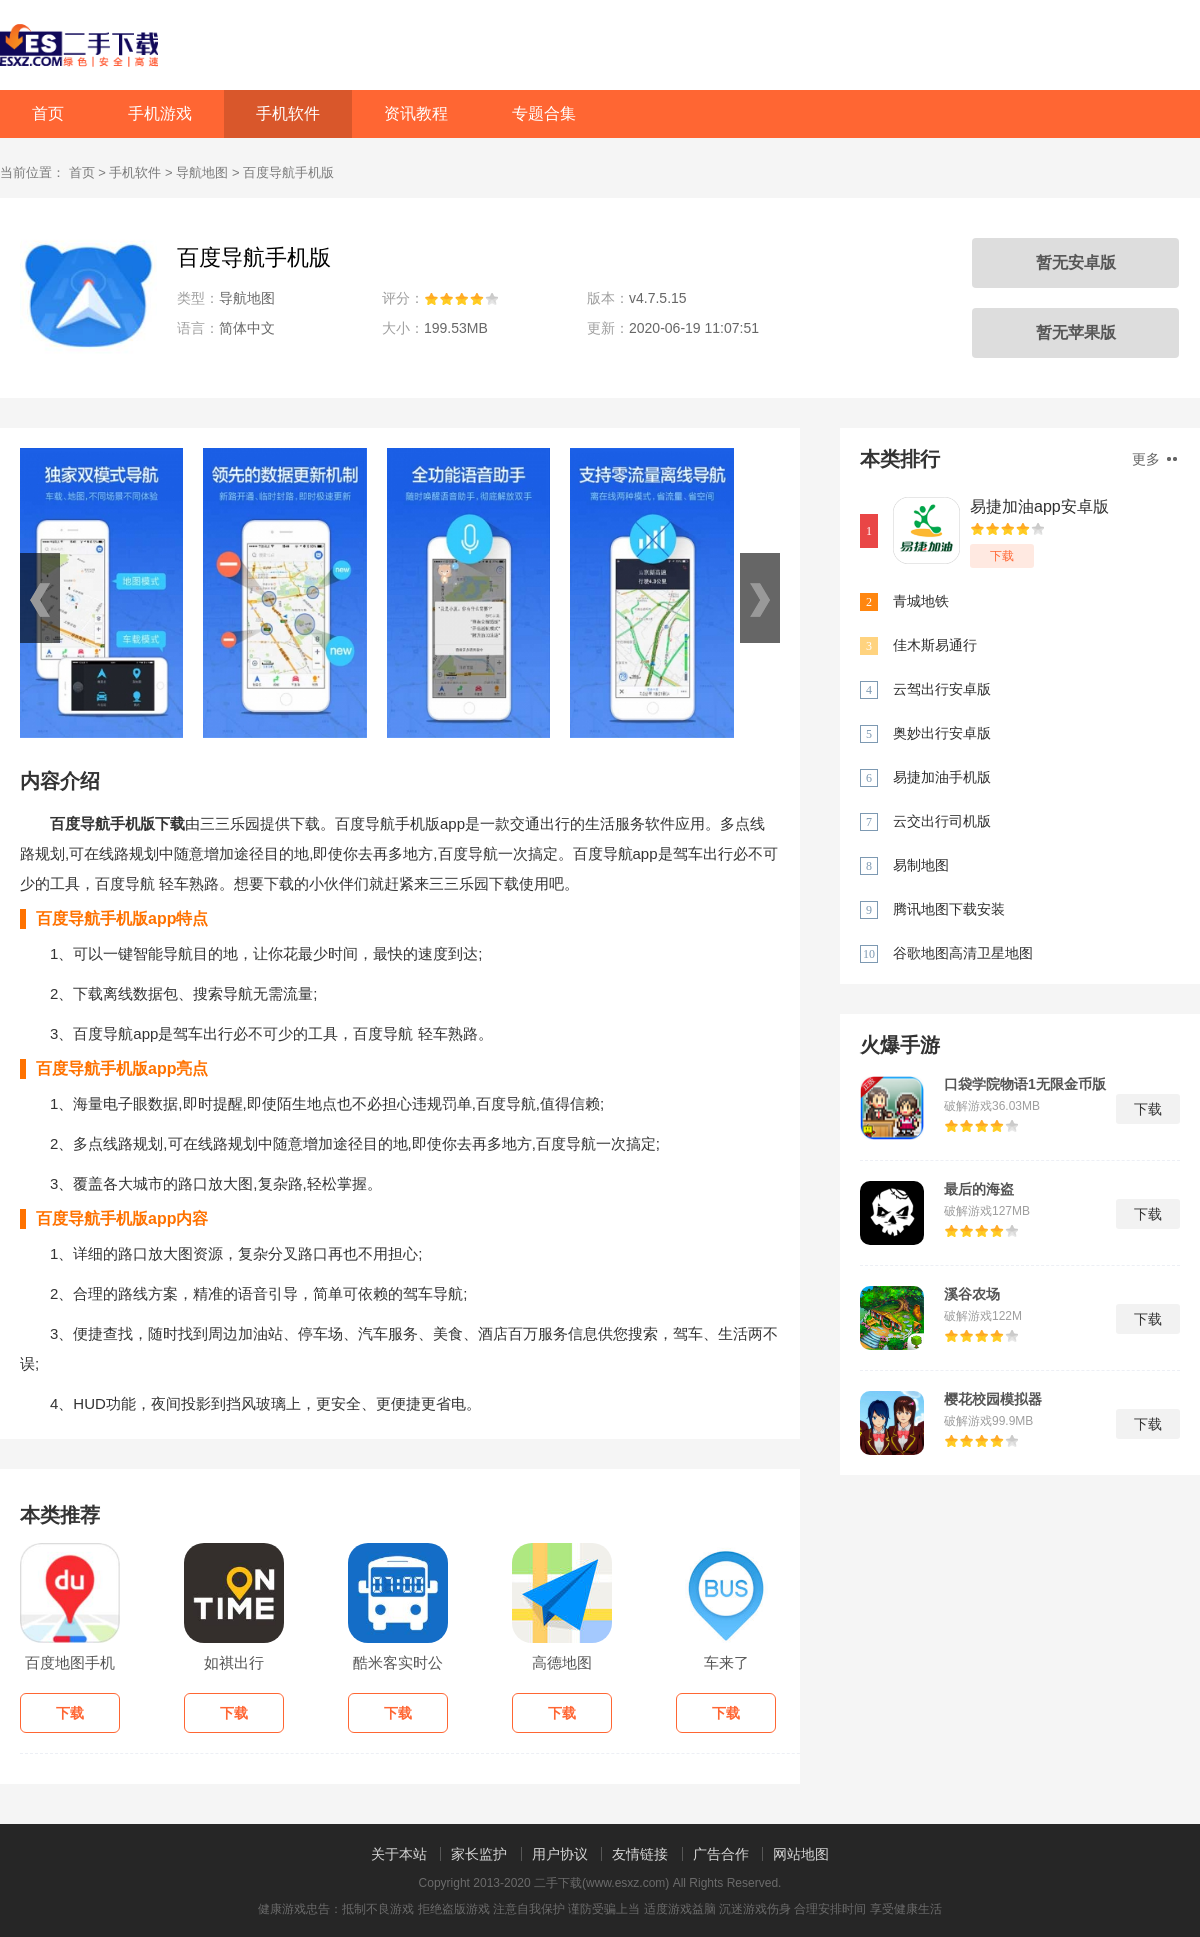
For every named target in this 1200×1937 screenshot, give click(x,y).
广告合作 (721, 1854)
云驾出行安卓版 (942, 689)
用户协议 (560, 1854)
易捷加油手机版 (942, 777)
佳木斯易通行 (935, 645)
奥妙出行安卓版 (942, 733)
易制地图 (921, 865)
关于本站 (399, 1854)
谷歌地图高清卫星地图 (963, 953)
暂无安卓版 (1076, 262)
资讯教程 (416, 113)
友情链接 (640, 1854)
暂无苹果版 (1076, 332)
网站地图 (801, 1854)
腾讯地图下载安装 (949, 909)
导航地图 (202, 172)
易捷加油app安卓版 (1039, 506)
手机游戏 (160, 113)
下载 (1002, 556)
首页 (48, 113)
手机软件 (288, 113)
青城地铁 (921, 601)
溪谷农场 (972, 1294)
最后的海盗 (979, 1189)
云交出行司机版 (942, 821)
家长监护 (479, 1854)
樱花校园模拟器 (993, 1399)
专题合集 (544, 113)
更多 (1154, 459)
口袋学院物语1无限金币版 (1025, 1084)
